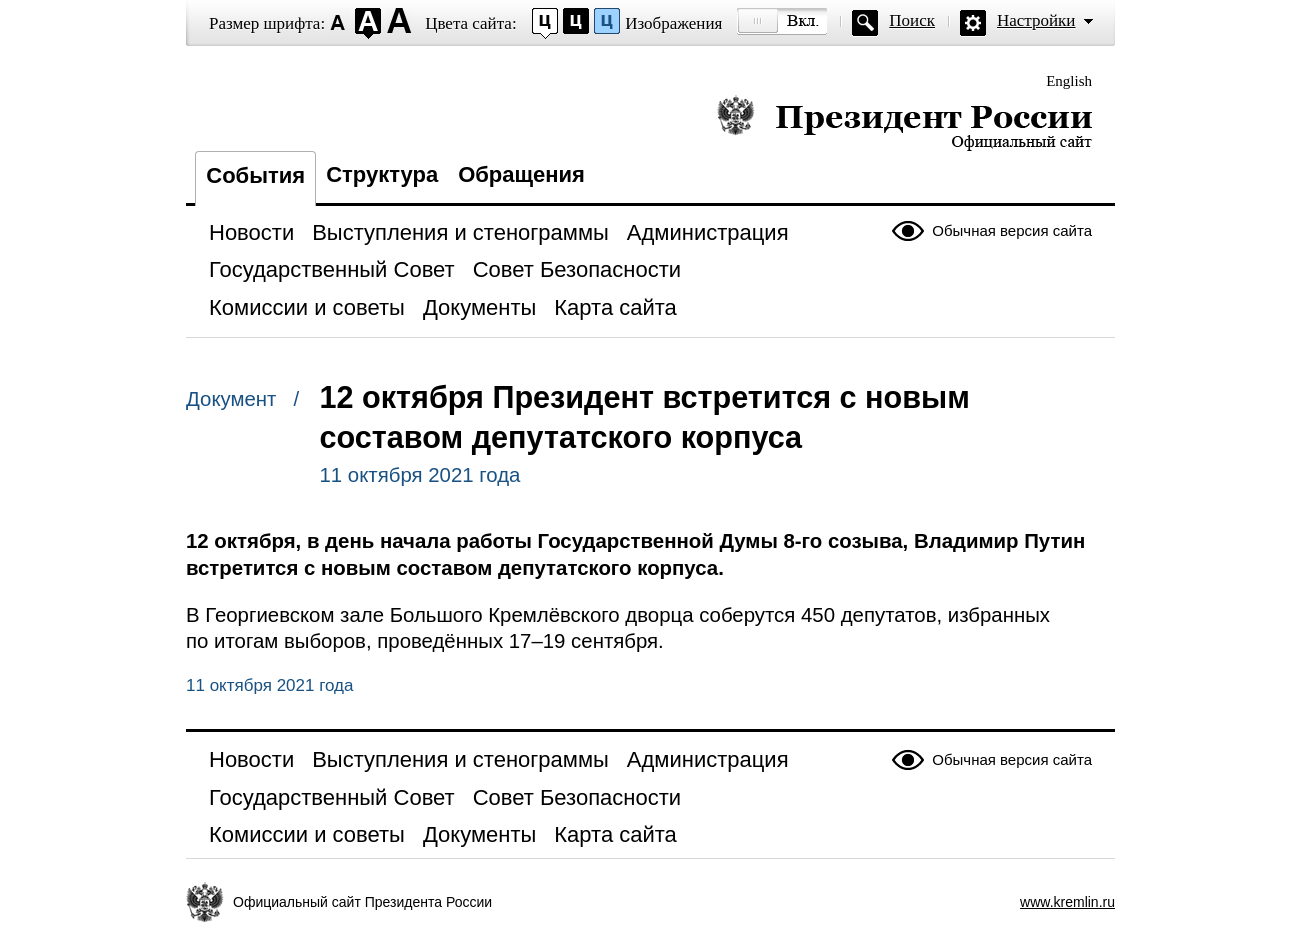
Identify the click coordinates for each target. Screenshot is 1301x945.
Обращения (521, 174)
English (1069, 81)
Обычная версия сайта (1012, 230)
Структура (382, 174)
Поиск (912, 20)
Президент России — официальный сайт (904, 122)
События (255, 175)
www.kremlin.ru (1067, 902)
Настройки (1036, 20)
